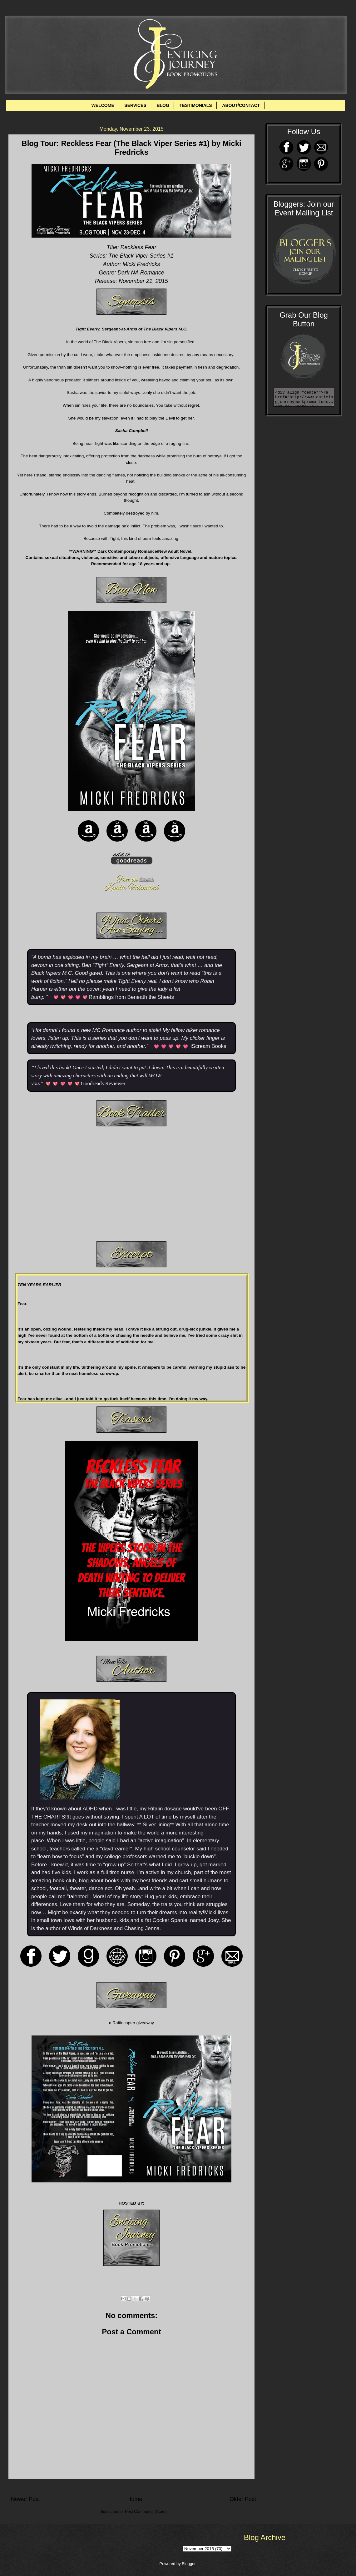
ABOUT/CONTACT (241, 105)
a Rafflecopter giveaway (131, 2022)
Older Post (243, 2499)
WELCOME (102, 105)
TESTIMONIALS (195, 105)
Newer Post (25, 2499)
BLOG (162, 105)
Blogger (188, 2563)
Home (134, 2499)
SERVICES (135, 105)
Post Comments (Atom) (146, 2511)
